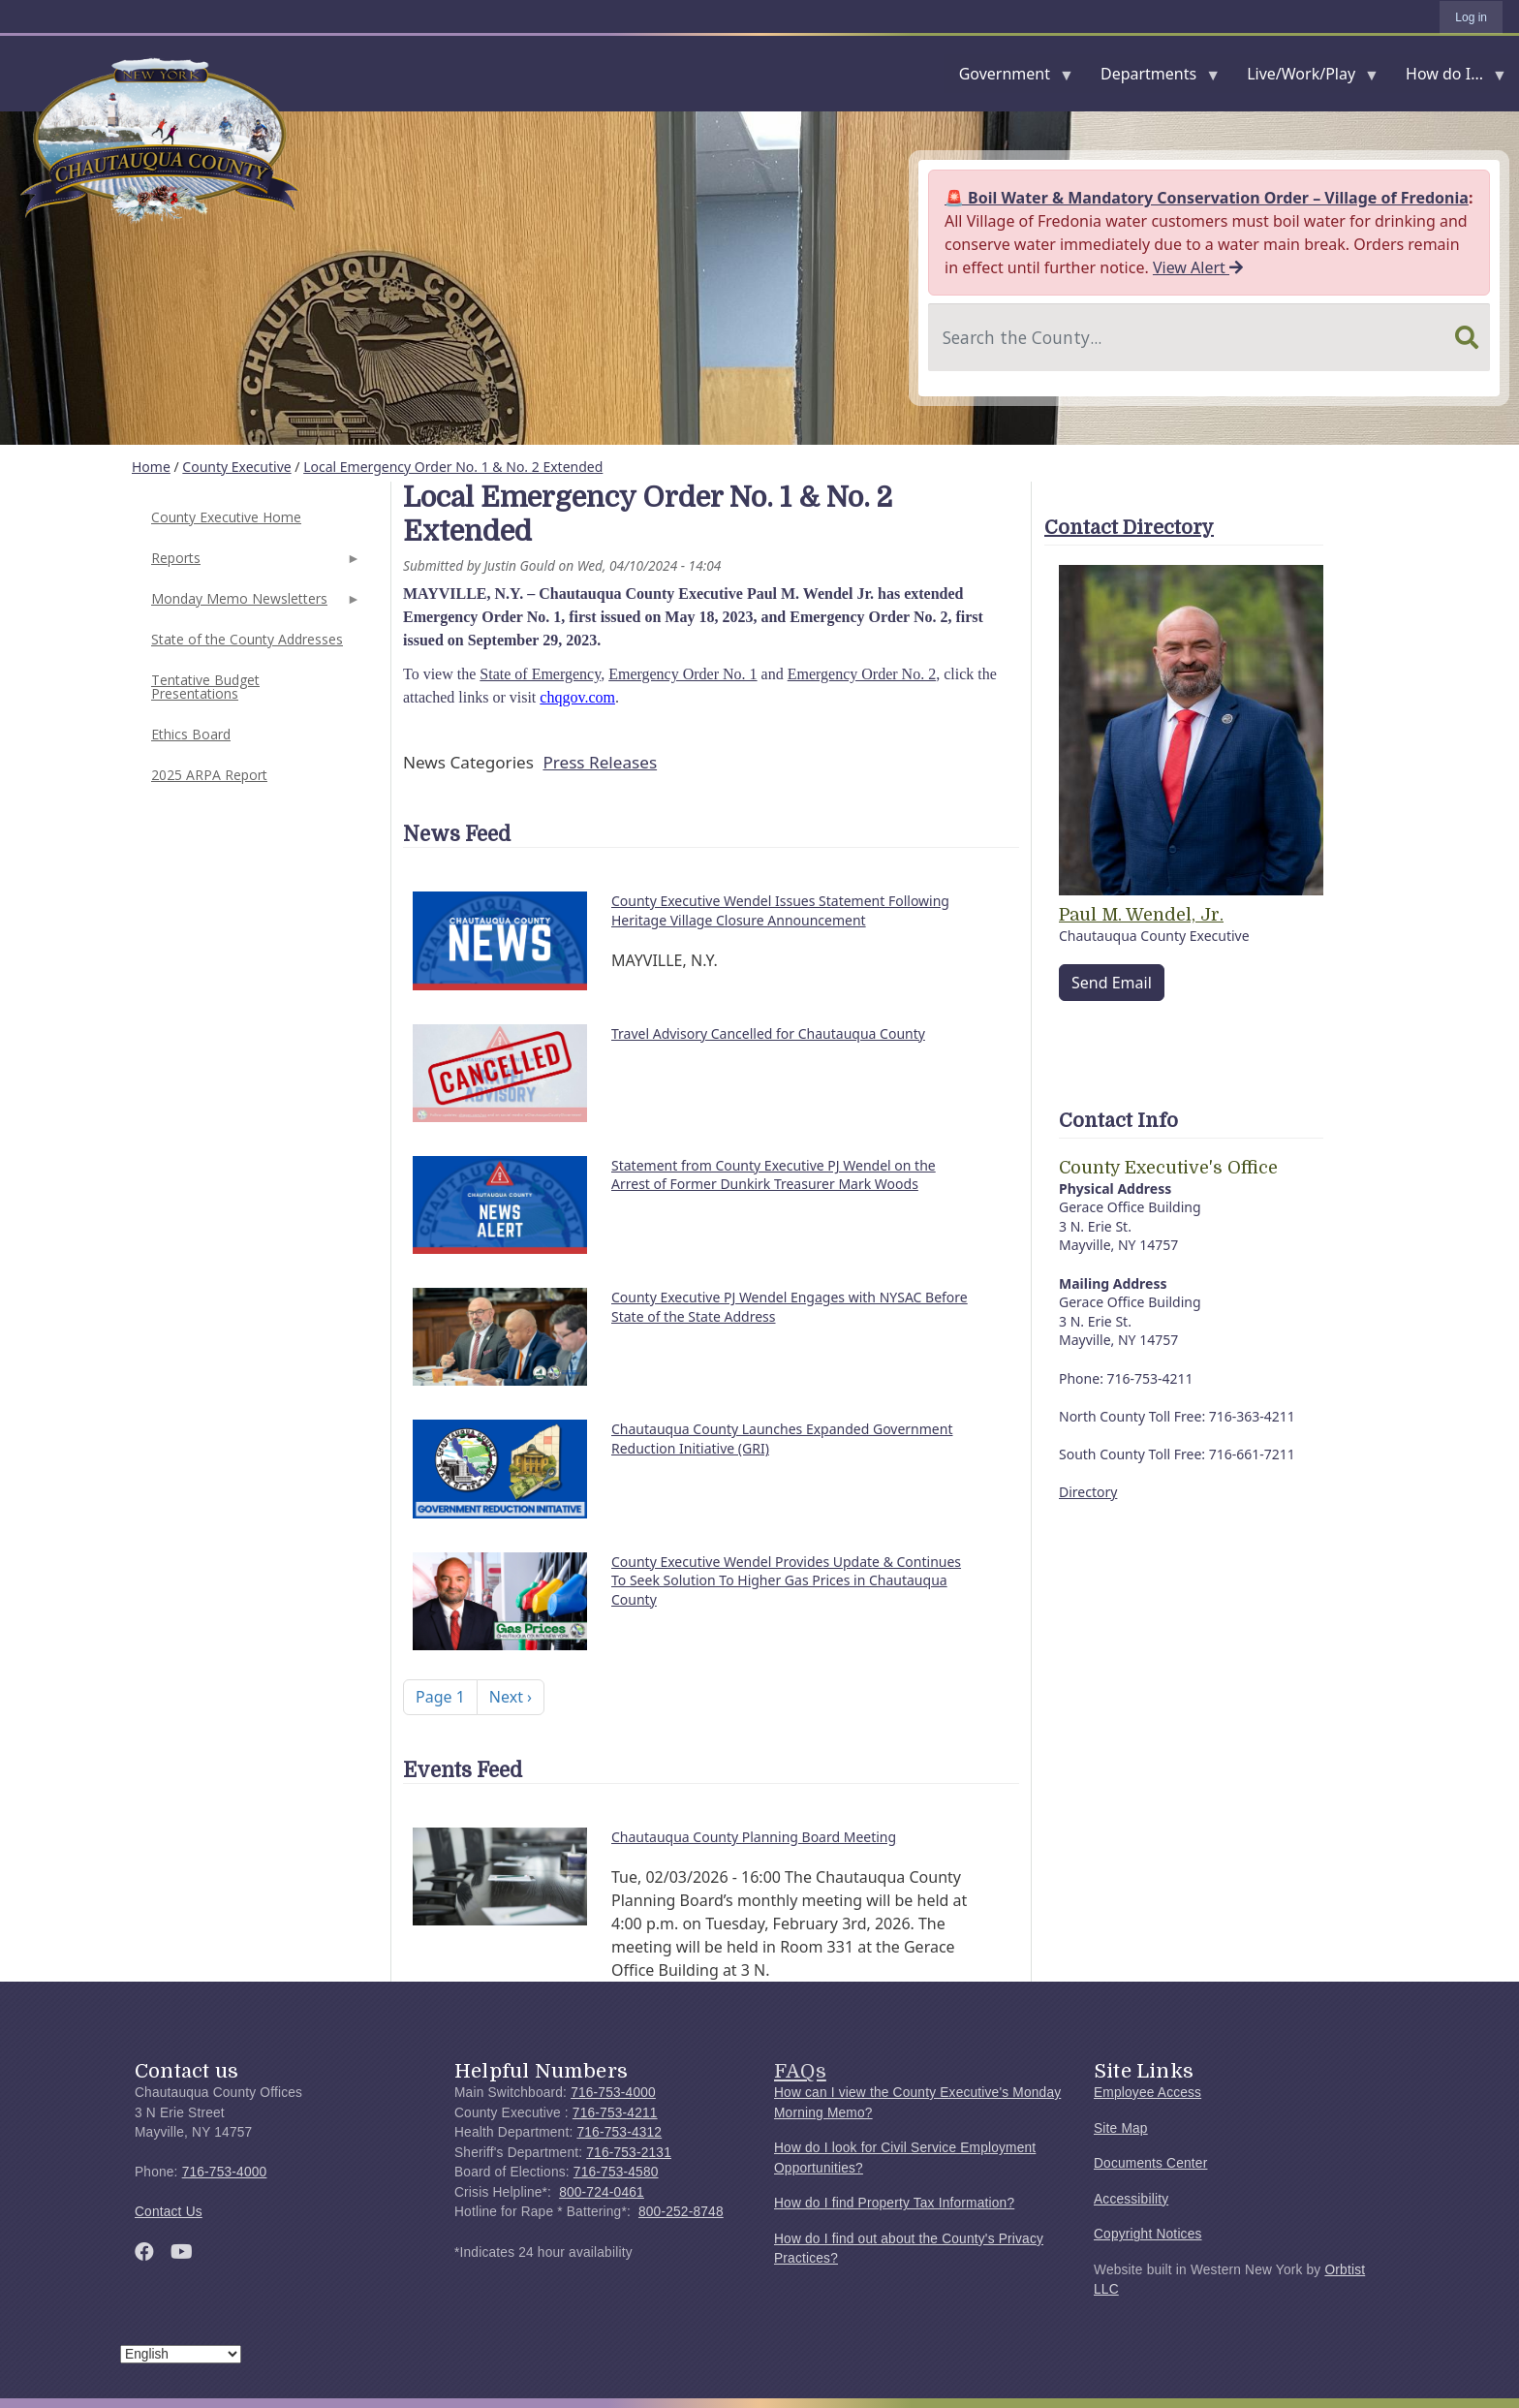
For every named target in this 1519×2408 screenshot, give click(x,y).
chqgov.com (577, 697)
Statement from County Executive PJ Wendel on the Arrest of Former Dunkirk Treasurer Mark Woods (773, 1175)
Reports (253, 563)
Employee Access (1147, 2092)
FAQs (800, 2070)
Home (151, 466)
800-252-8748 (681, 2212)
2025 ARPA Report (209, 775)
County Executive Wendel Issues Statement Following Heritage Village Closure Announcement (780, 910)
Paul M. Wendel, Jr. (1141, 914)
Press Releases (599, 762)
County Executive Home (226, 517)
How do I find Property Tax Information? (894, 2203)
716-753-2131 (628, 2152)
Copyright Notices (1148, 2234)
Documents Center (1150, 2163)
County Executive (236, 466)
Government (1008, 78)
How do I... (1448, 78)
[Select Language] (180, 2354)
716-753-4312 (619, 2132)
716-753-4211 (615, 2113)
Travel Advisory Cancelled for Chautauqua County (768, 1033)
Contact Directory (1129, 527)
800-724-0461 (601, 2192)
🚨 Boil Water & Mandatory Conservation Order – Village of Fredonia (1207, 197)
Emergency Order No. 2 (862, 674)
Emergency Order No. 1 (682, 674)
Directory (1088, 1492)
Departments (1152, 78)
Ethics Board (191, 734)
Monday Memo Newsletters (253, 604)
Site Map (1121, 2128)
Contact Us (168, 2212)
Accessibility (1131, 2199)
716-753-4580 (616, 2172)
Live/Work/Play (1305, 78)
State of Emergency (540, 674)
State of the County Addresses (247, 639)
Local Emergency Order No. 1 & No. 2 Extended (453, 466)
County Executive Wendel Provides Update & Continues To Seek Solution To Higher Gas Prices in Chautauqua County (786, 1580)
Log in (1471, 17)
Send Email (1111, 982)
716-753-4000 (224, 2172)
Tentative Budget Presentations (205, 687)
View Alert (1198, 267)
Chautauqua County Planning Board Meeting (753, 1837)
